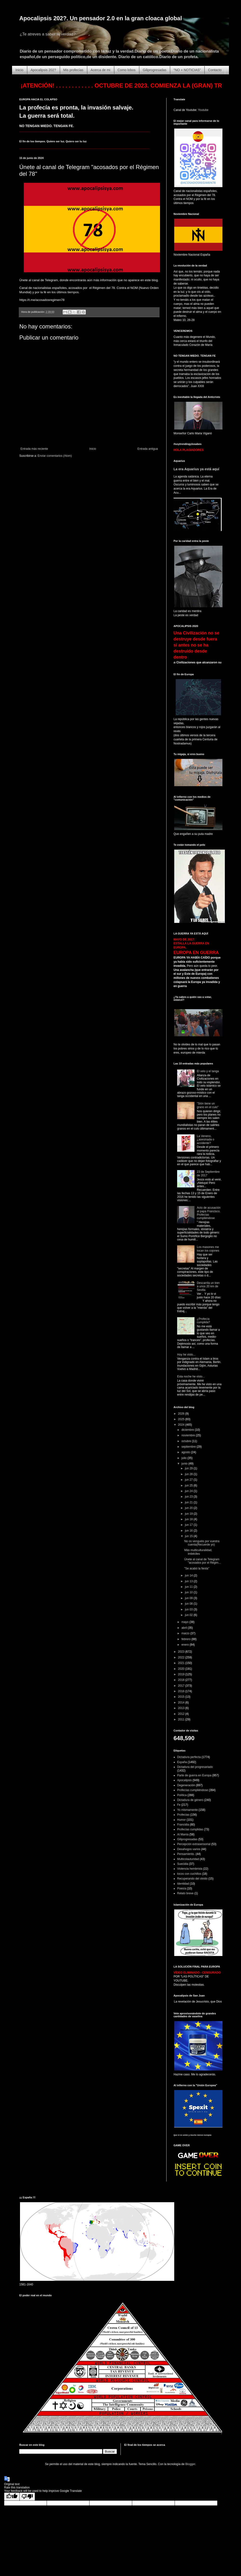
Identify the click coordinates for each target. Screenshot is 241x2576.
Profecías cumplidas (190, 1829)
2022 (181, 1657)
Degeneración (186, 1785)
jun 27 (189, 1479)
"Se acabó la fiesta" (196, 1568)
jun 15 (189, 1536)
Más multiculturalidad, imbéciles (198, 1551)
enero (185, 1644)
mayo (185, 1622)
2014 (181, 1702)
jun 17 (189, 1525)
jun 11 (189, 1586)
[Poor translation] (27, 2497)
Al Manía (182, 1834)
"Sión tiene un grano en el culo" (208, 1105)
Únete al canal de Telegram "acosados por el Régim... (202, 1561)
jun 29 (189, 1468)
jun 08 (189, 1603)
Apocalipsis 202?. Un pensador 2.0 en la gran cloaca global (100, 18)
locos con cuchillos (189, 1873)
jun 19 (189, 1513)
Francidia (183, 1824)
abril (184, 1627)
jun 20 (189, 1508)
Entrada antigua (147, 448)
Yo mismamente (187, 1810)
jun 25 (189, 1485)
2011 (181, 1719)
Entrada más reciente (34, 448)
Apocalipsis (184, 1780)
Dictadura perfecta (189, 1757)
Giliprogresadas (154, 70)
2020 (181, 1668)
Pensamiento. (186, 1854)
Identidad (183, 1883)
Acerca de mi (100, 70)
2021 (181, 1663)
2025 (181, 1419)
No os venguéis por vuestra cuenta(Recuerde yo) (201, 1543)
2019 (181, 1674)
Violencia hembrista (189, 1868)
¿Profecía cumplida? (203, 1320)
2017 (181, 1685)
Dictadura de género (190, 1800)
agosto (186, 1452)
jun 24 (189, 1491)
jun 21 (189, 1502)
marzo (185, 1633)
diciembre (188, 1429)
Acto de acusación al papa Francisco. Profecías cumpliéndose (209, 1213)
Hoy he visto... (186, 1354)
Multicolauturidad (188, 1859)
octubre (186, 1441)
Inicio (19, 70)
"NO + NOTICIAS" (187, 70)
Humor (181, 1819)
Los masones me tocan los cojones (208, 1248)
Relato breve (185, 1893)
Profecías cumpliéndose (192, 1790)
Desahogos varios (188, 1849)
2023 (181, 1651)
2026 (181, 1413)
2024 (181, 1424)
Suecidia (182, 1864)
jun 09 (189, 1598)
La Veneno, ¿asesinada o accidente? (205, 1139)
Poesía (181, 1888)
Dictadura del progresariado (195, 1767)
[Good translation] (12, 2497)
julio (184, 1458)
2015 (181, 1696)
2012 (181, 1714)
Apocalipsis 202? (43, 70)
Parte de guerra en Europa (194, 1775)
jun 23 (189, 1496)
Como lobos (127, 70)
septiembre (189, 1446)
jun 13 (189, 1581)
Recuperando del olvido (192, 1878)
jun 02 (189, 1615)
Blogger (190, 2464)
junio (184, 1463)
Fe (179, 1804)
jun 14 (189, 1575)
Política (182, 1795)
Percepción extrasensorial (193, 1844)
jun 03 (189, 1609)
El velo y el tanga (208, 1071)
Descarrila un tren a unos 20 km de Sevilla (208, 1286)
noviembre (188, 1435)
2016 (181, 1691)
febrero (186, 1639)
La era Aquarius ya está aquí (196, 469)
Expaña (182, 1762)
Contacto (214, 70)
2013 (181, 1708)
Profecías (183, 1814)
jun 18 (189, 1519)
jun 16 (189, 1530)
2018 (181, 1680)
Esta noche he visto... (191, 1376)
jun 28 (189, 1474)
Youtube (203, 110)
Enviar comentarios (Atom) (55, 455)
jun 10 (189, 1592)
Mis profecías (73, 70)
